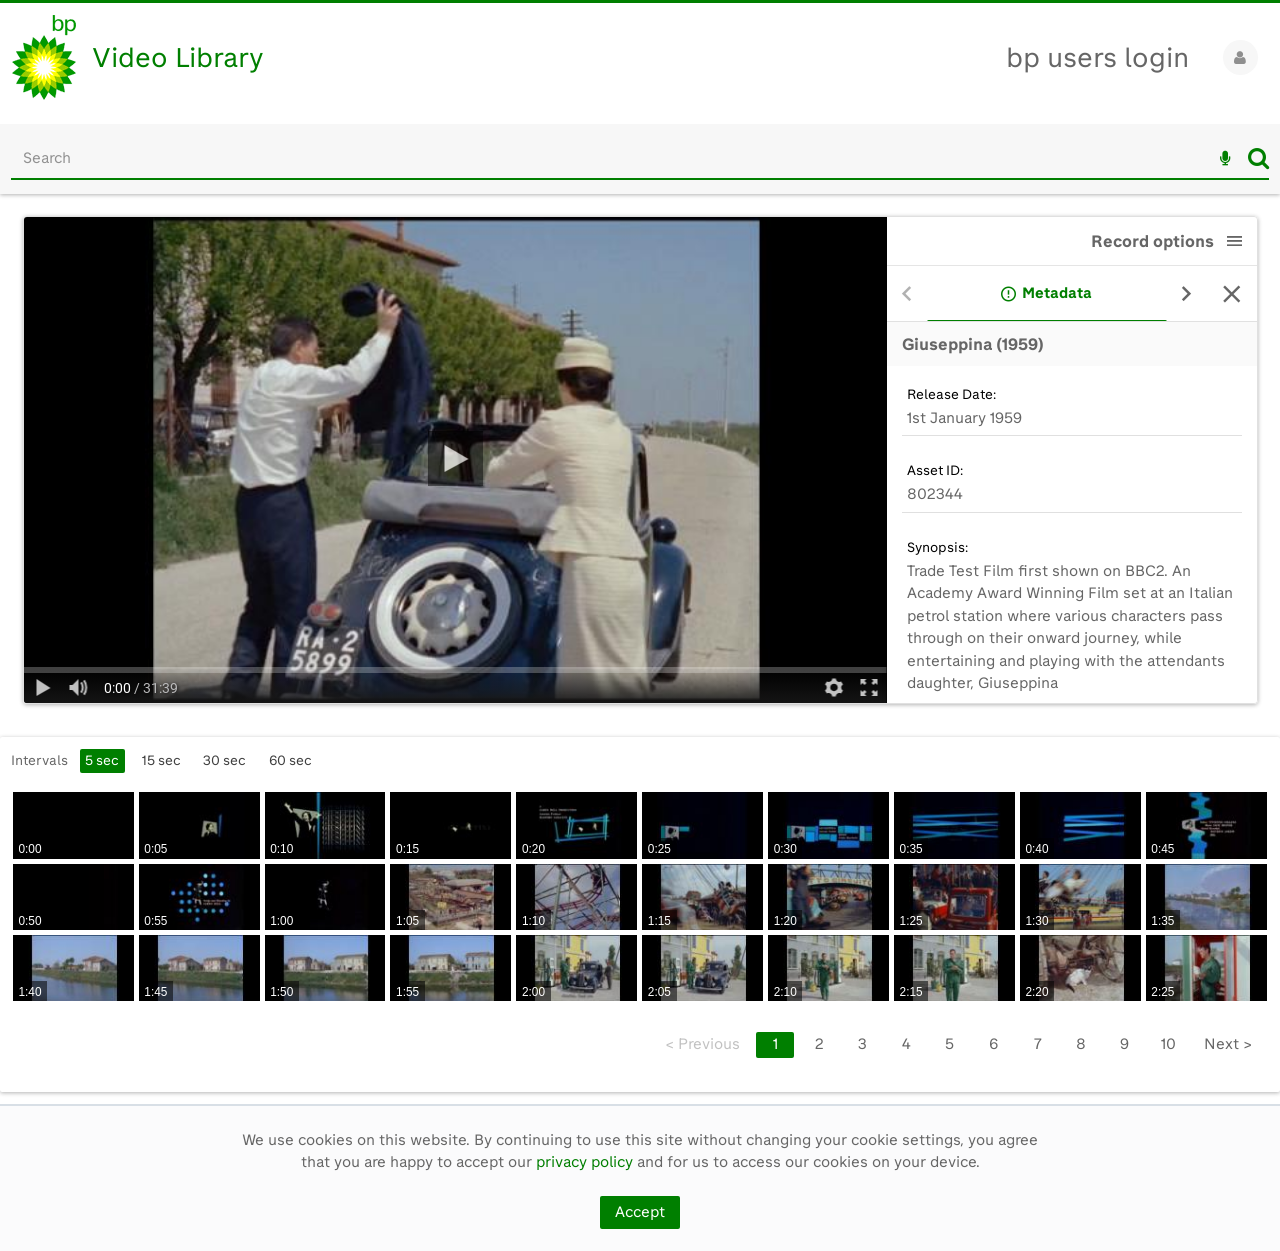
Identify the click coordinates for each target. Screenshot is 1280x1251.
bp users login (1097, 57)
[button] (1235, 241)
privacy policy (584, 1162)
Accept (640, 1212)
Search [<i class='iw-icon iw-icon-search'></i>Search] (1258, 158)
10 (1168, 1044)
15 (161, 760)
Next (1228, 1044)
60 (290, 760)
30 (224, 760)
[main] (640, 649)
